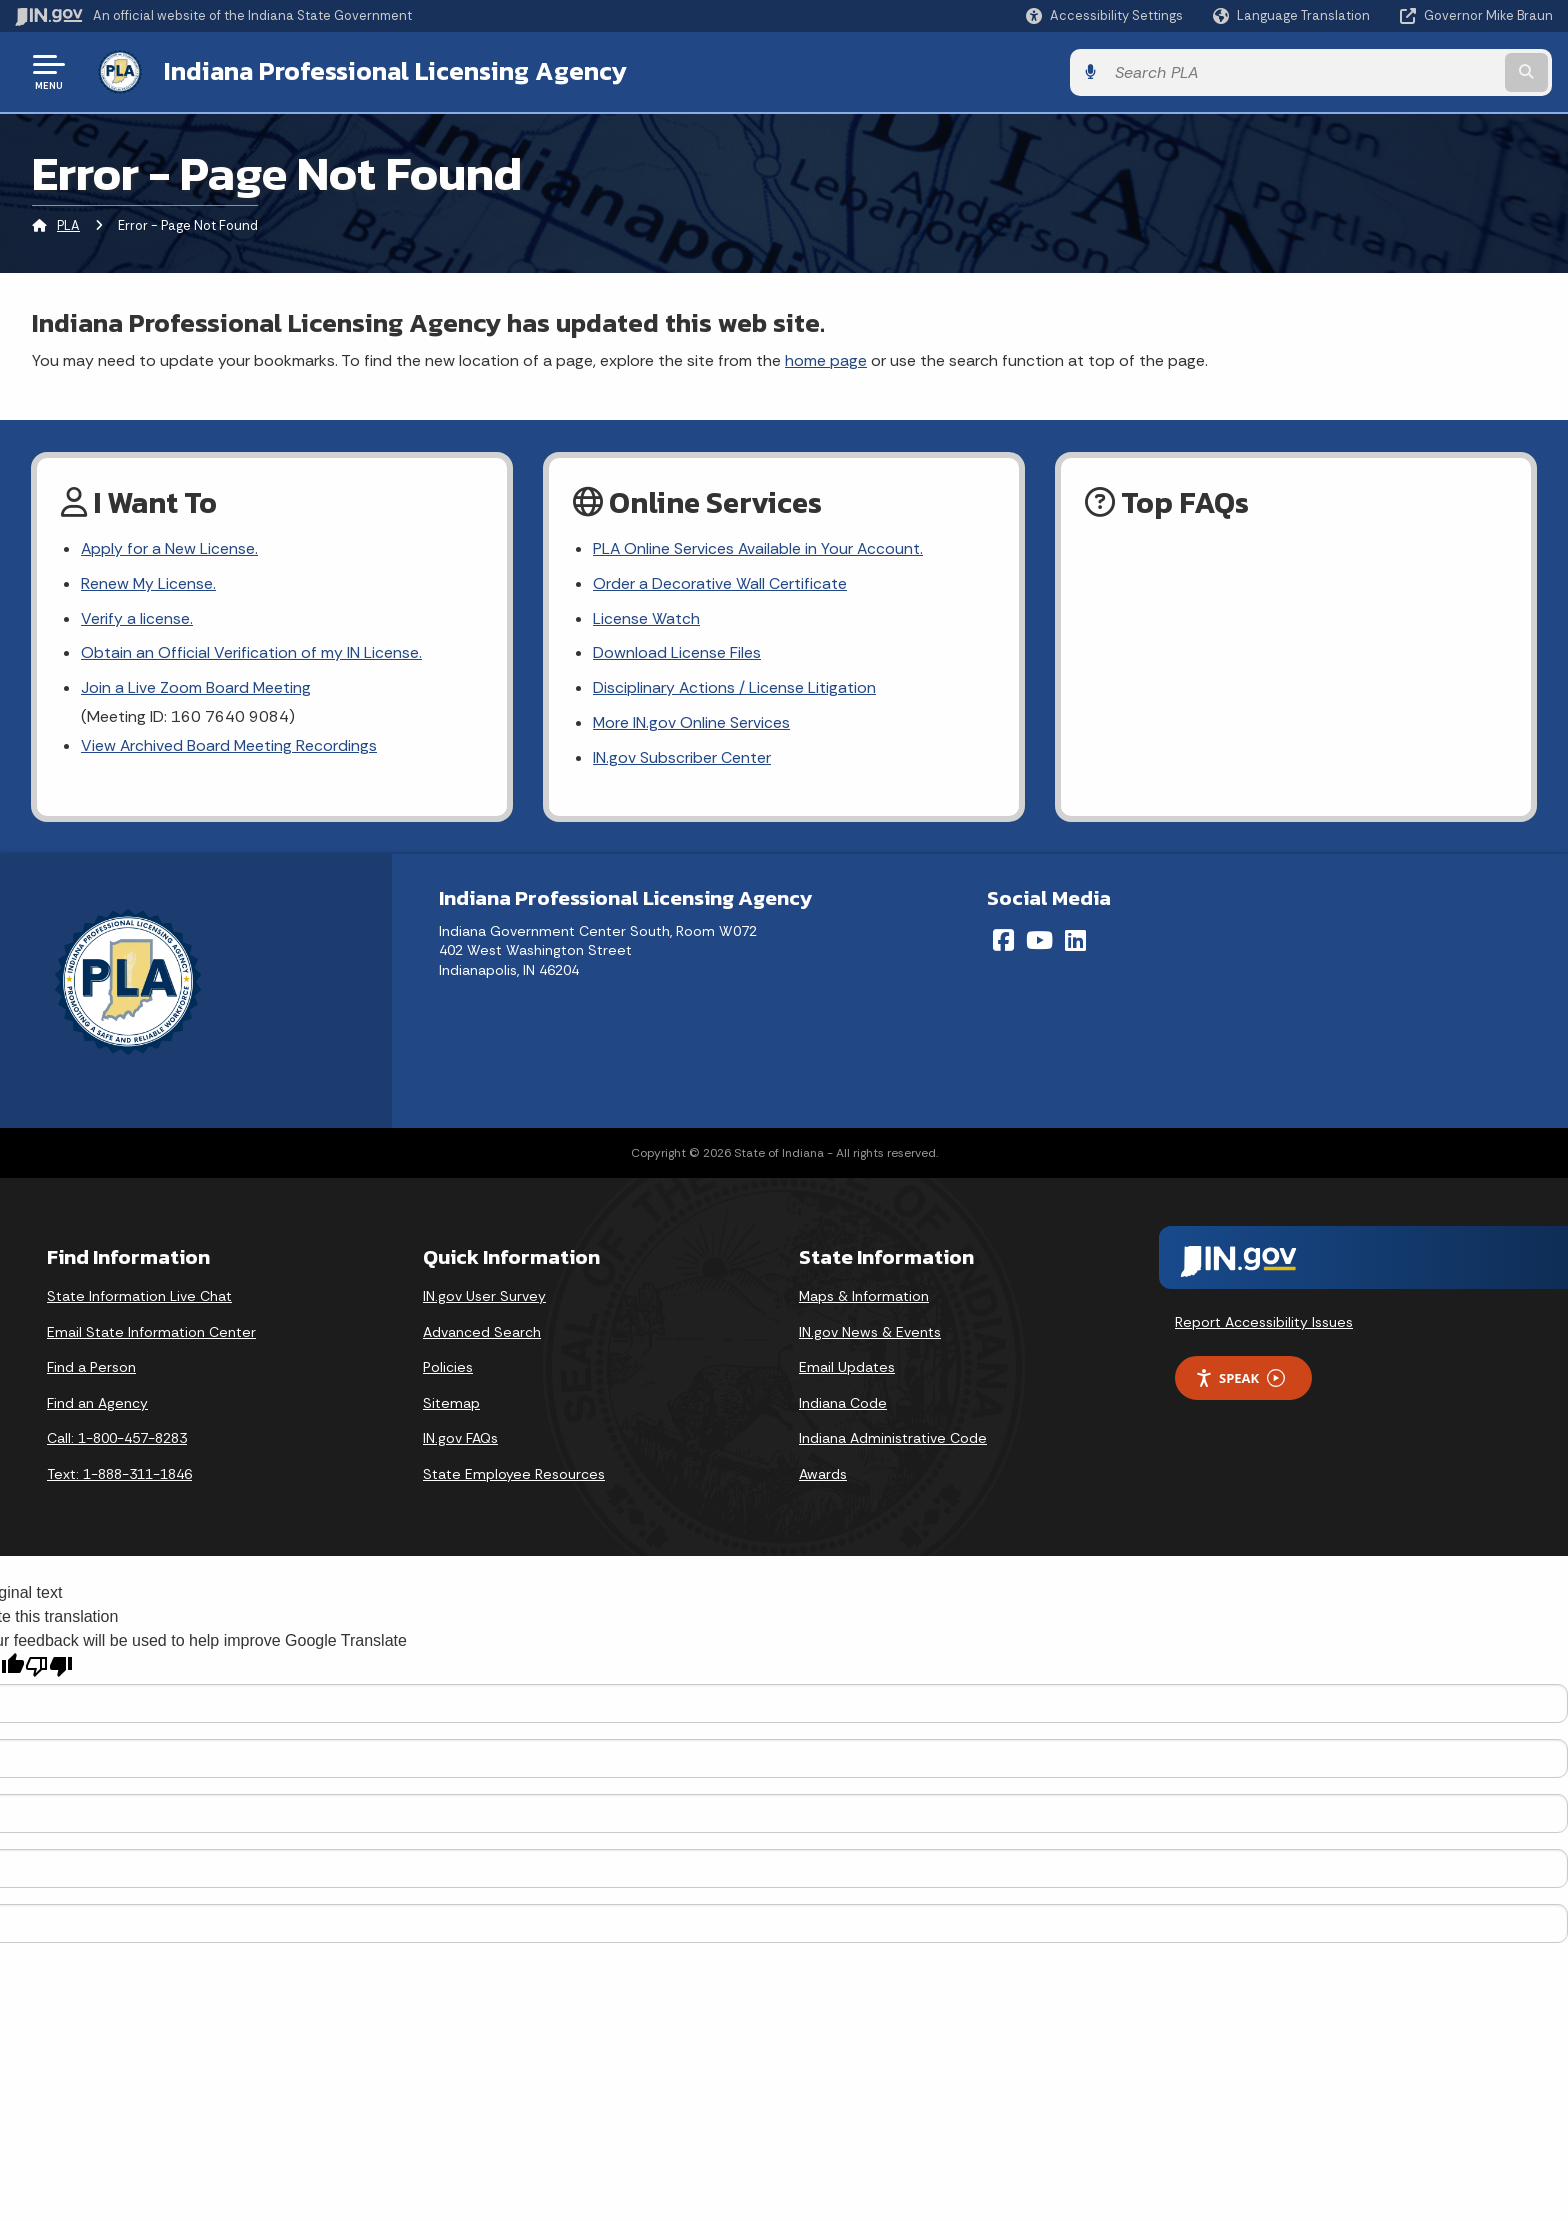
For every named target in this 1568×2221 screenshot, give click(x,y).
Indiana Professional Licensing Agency (393, 71)
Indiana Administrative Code (893, 1440)
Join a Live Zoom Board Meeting (196, 689)
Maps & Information (864, 1297)
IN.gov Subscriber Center (682, 759)
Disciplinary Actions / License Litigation (735, 689)
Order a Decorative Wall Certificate (720, 583)
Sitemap (451, 1404)
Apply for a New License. (170, 548)
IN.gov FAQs (460, 1440)
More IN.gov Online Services (692, 724)
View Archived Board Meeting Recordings (230, 746)
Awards (823, 1475)
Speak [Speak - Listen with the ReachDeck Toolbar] (1240, 1379)
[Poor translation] (49, 1668)
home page (826, 358)
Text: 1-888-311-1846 (119, 1475)
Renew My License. (149, 583)
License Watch (646, 618)
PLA (68, 224)
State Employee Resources (514, 1475)
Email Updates (847, 1368)
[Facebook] (1003, 941)
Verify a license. (137, 618)
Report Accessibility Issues (1264, 1323)
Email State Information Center (151, 1333)
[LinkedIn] (1075, 941)
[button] (1104, 15)
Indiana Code (843, 1404)
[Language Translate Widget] (1293, 16)
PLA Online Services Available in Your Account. (759, 548)
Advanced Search (482, 1333)
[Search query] (1374, 71)
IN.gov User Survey (484, 1297)
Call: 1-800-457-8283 (117, 1440)
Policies (448, 1368)
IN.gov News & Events (870, 1333)
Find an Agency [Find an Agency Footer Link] (97, 1404)
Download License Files (677, 653)
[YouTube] (1039, 941)
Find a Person (91, 1368)
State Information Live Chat (139, 1297)
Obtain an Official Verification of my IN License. (251, 653)
